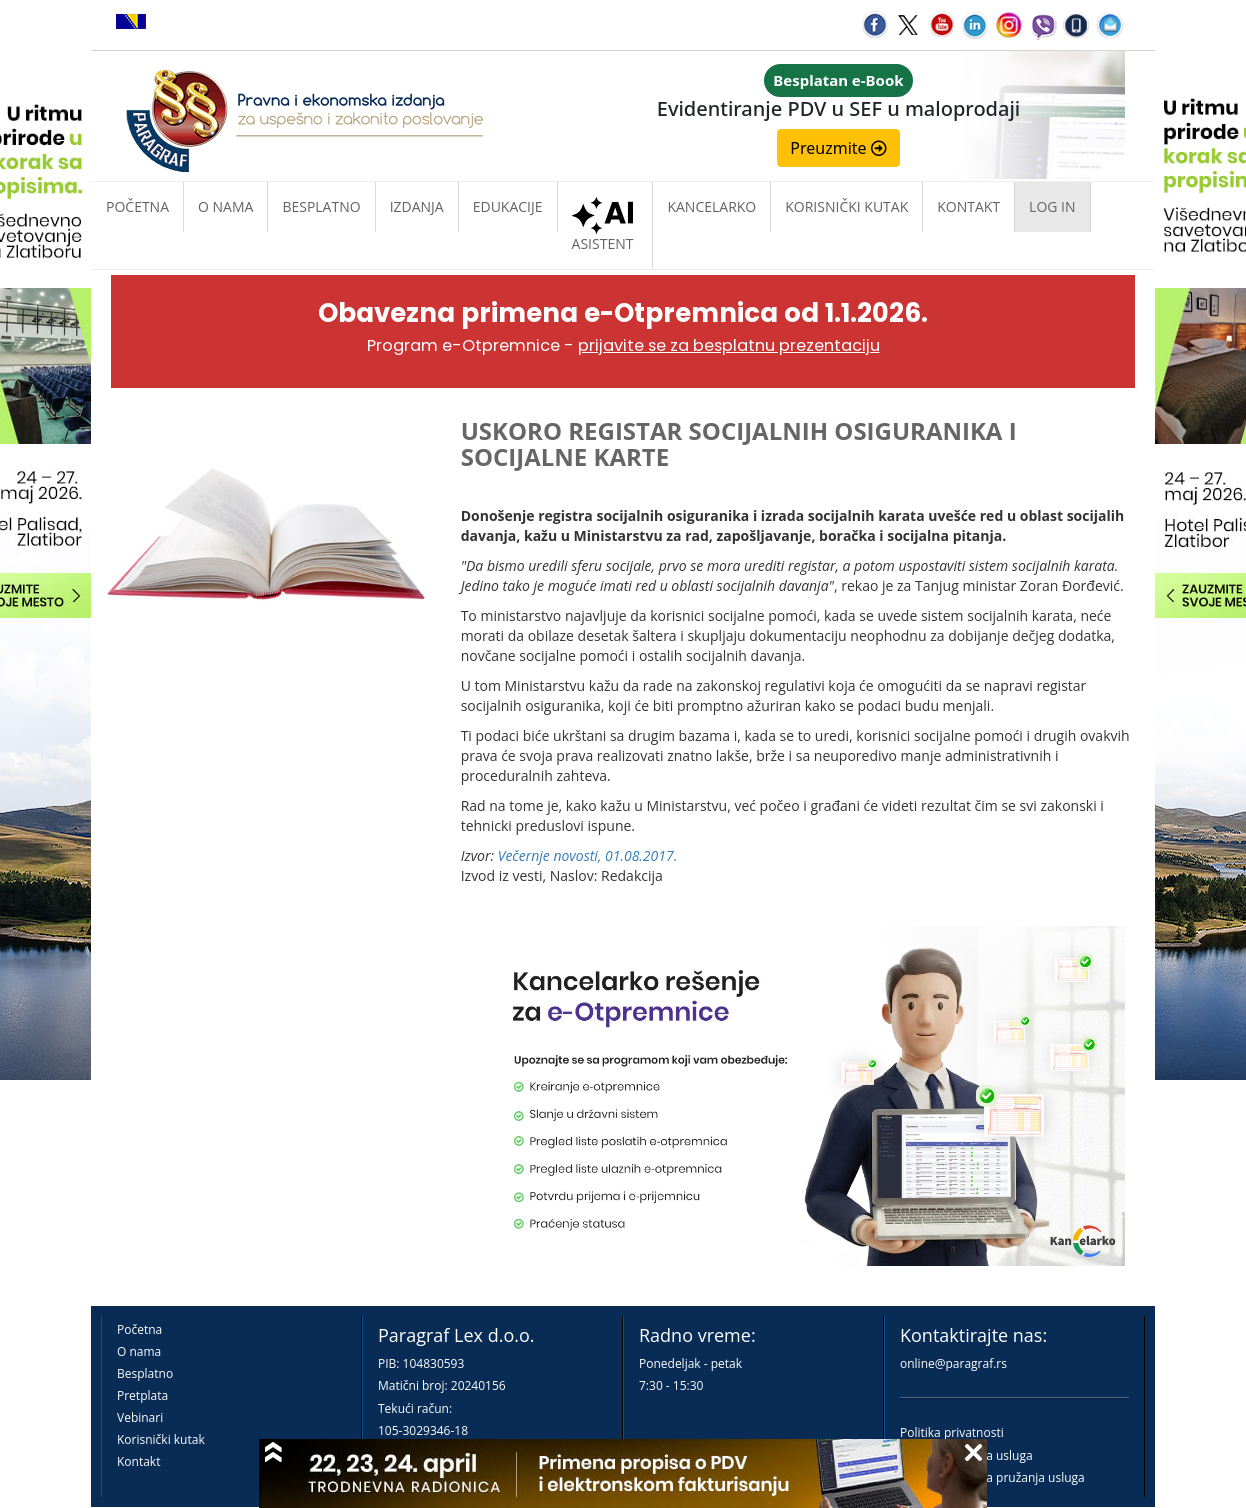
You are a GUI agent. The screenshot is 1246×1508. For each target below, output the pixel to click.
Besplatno (321, 206)
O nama (225, 206)
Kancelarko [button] (711, 206)
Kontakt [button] (968, 206)
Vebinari (140, 1417)
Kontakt (138, 1461)
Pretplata (142, 1395)
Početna (137, 206)
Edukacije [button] (508, 206)
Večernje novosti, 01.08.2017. (588, 855)
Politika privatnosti (952, 1432)
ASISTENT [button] (605, 228)
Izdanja (417, 206)
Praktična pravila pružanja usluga (992, 1477)
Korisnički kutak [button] (846, 206)
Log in (1052, 206)
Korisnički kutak (161, 1439)
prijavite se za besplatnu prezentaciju (729, 345)
